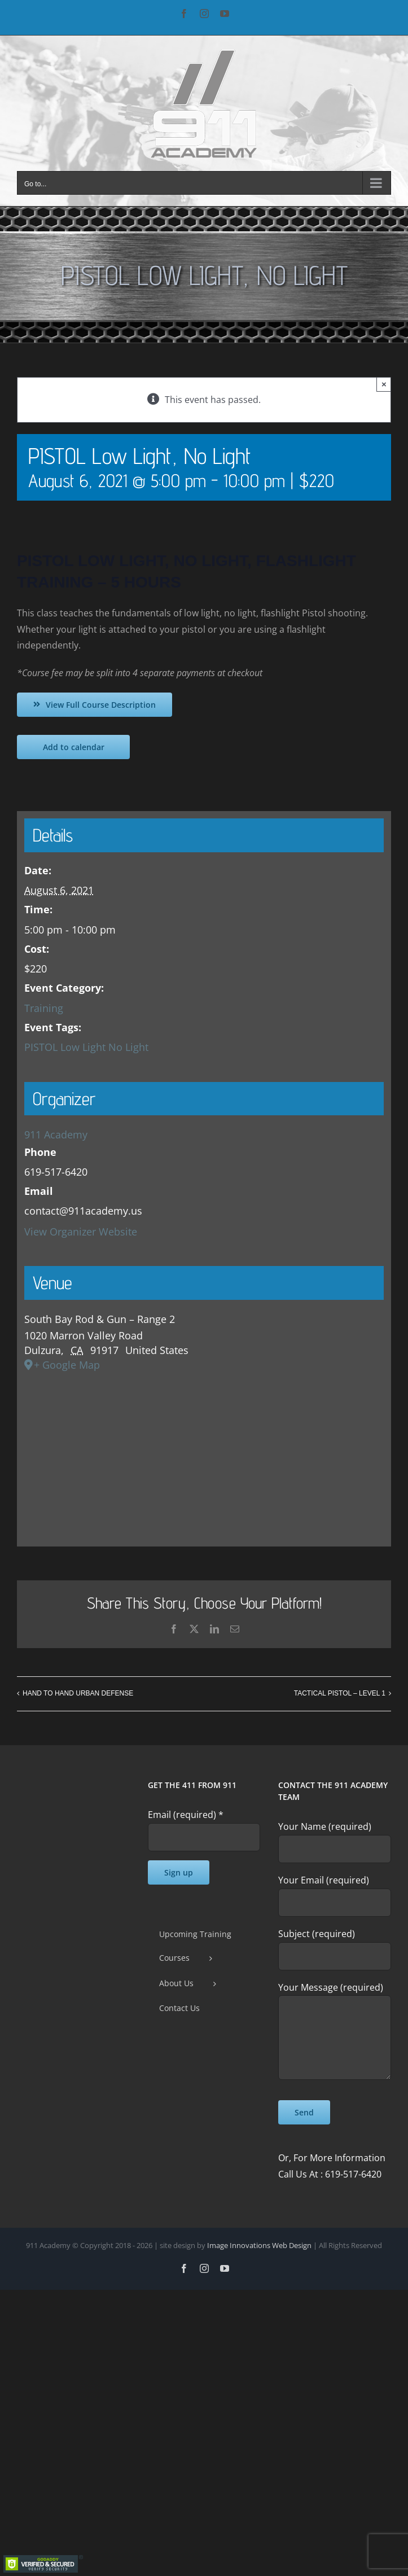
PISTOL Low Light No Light (86, 1047)
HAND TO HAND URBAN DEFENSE (78, 1693)
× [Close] (384, 384)
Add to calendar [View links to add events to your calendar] (73, 747)
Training (43, 1008)
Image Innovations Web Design (260, 2245)
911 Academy (55, 1134)
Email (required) (185, 1814)
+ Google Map (67, 1365)
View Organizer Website (80, 1231)
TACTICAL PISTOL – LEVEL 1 (339, 1693)
